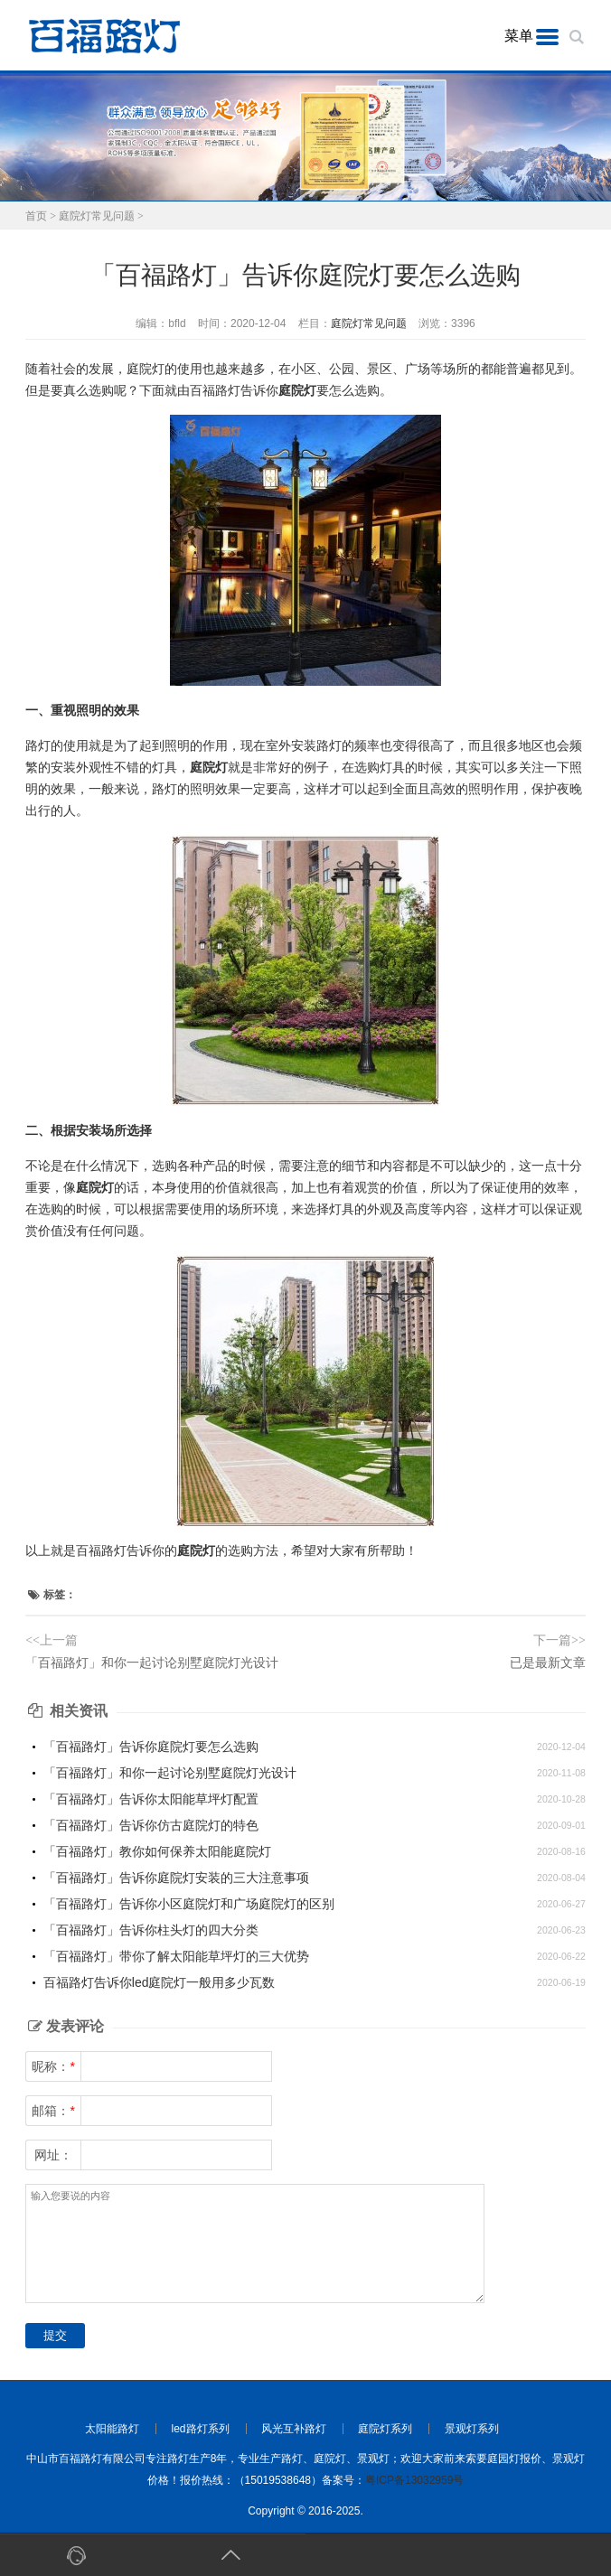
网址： (53, 2155)
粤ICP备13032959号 (414, 2480)
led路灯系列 (201, 2428)
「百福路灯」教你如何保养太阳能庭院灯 (157, 1851)
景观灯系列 (472, 2428)
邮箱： (53, 2110)
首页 (36, 216)
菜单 (518, 35)
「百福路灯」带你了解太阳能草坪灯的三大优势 (176, 1956)
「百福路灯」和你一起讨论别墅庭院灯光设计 (151, 1662)
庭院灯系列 (385, 2428)
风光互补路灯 (293, 2428)
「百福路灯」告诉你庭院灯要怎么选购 (150, 1746)
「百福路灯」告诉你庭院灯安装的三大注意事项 (176, 1877)
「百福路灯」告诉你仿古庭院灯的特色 (150, 1825)
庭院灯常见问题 (97, 216)
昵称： (53, 2066)
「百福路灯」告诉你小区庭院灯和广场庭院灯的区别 (188, 1904)
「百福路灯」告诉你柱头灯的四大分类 (150, 1930)
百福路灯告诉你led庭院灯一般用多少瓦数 (159, 1982)
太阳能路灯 (112, 2428)
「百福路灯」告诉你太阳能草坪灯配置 (150, 1799)
